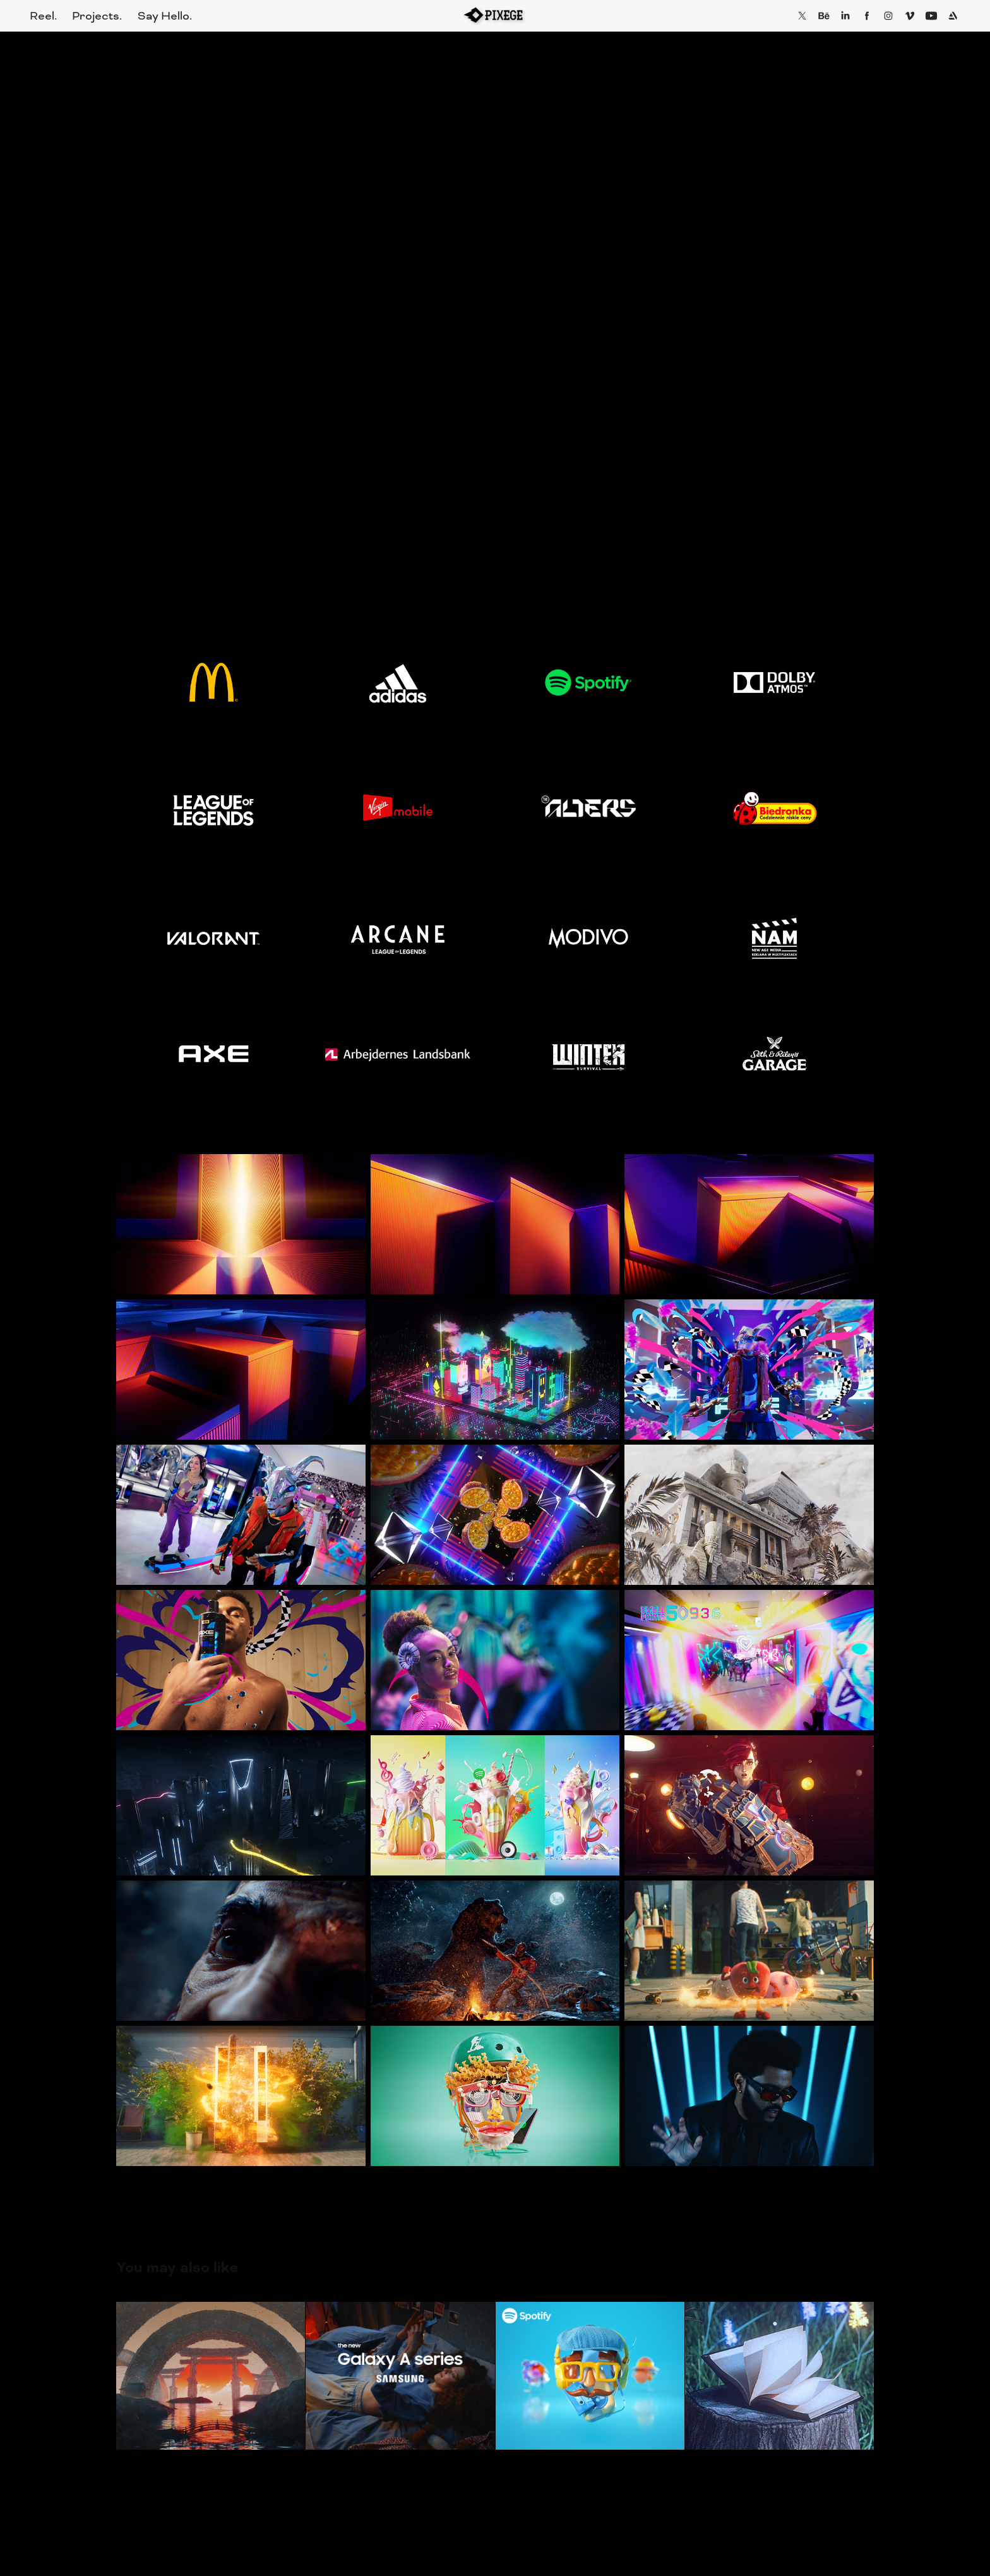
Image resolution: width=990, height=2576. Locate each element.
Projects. (97, 15)
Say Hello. (165, 15)
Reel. (43, 15)
